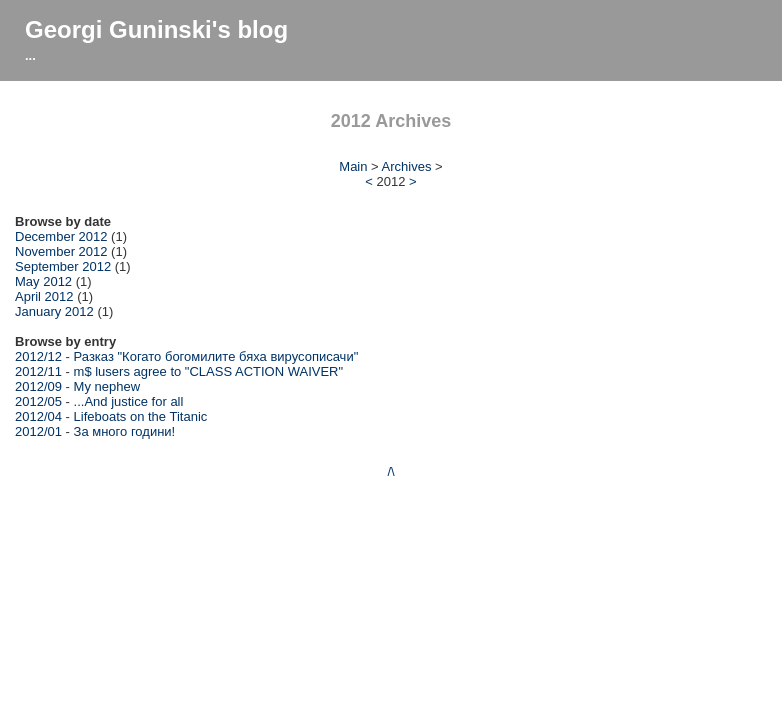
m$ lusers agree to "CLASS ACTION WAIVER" (209, 371)
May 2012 (43, 281)
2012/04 (38, 416)
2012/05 (38, 401)
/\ (390, 471)
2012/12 (38, 356)
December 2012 (61, 236)
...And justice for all (129, 401)
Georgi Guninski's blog (156, 29)
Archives (407, 166)
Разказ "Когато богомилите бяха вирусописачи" (216, 356)
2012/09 (38, 386)
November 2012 (61, 251)
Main (353, 166)
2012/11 (38, 371)
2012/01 (38, 431)
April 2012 (44, 296)
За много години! (125, 431)
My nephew (107, 386)
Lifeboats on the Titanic (141, 416)
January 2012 (54, 311)
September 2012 (63, 266)
